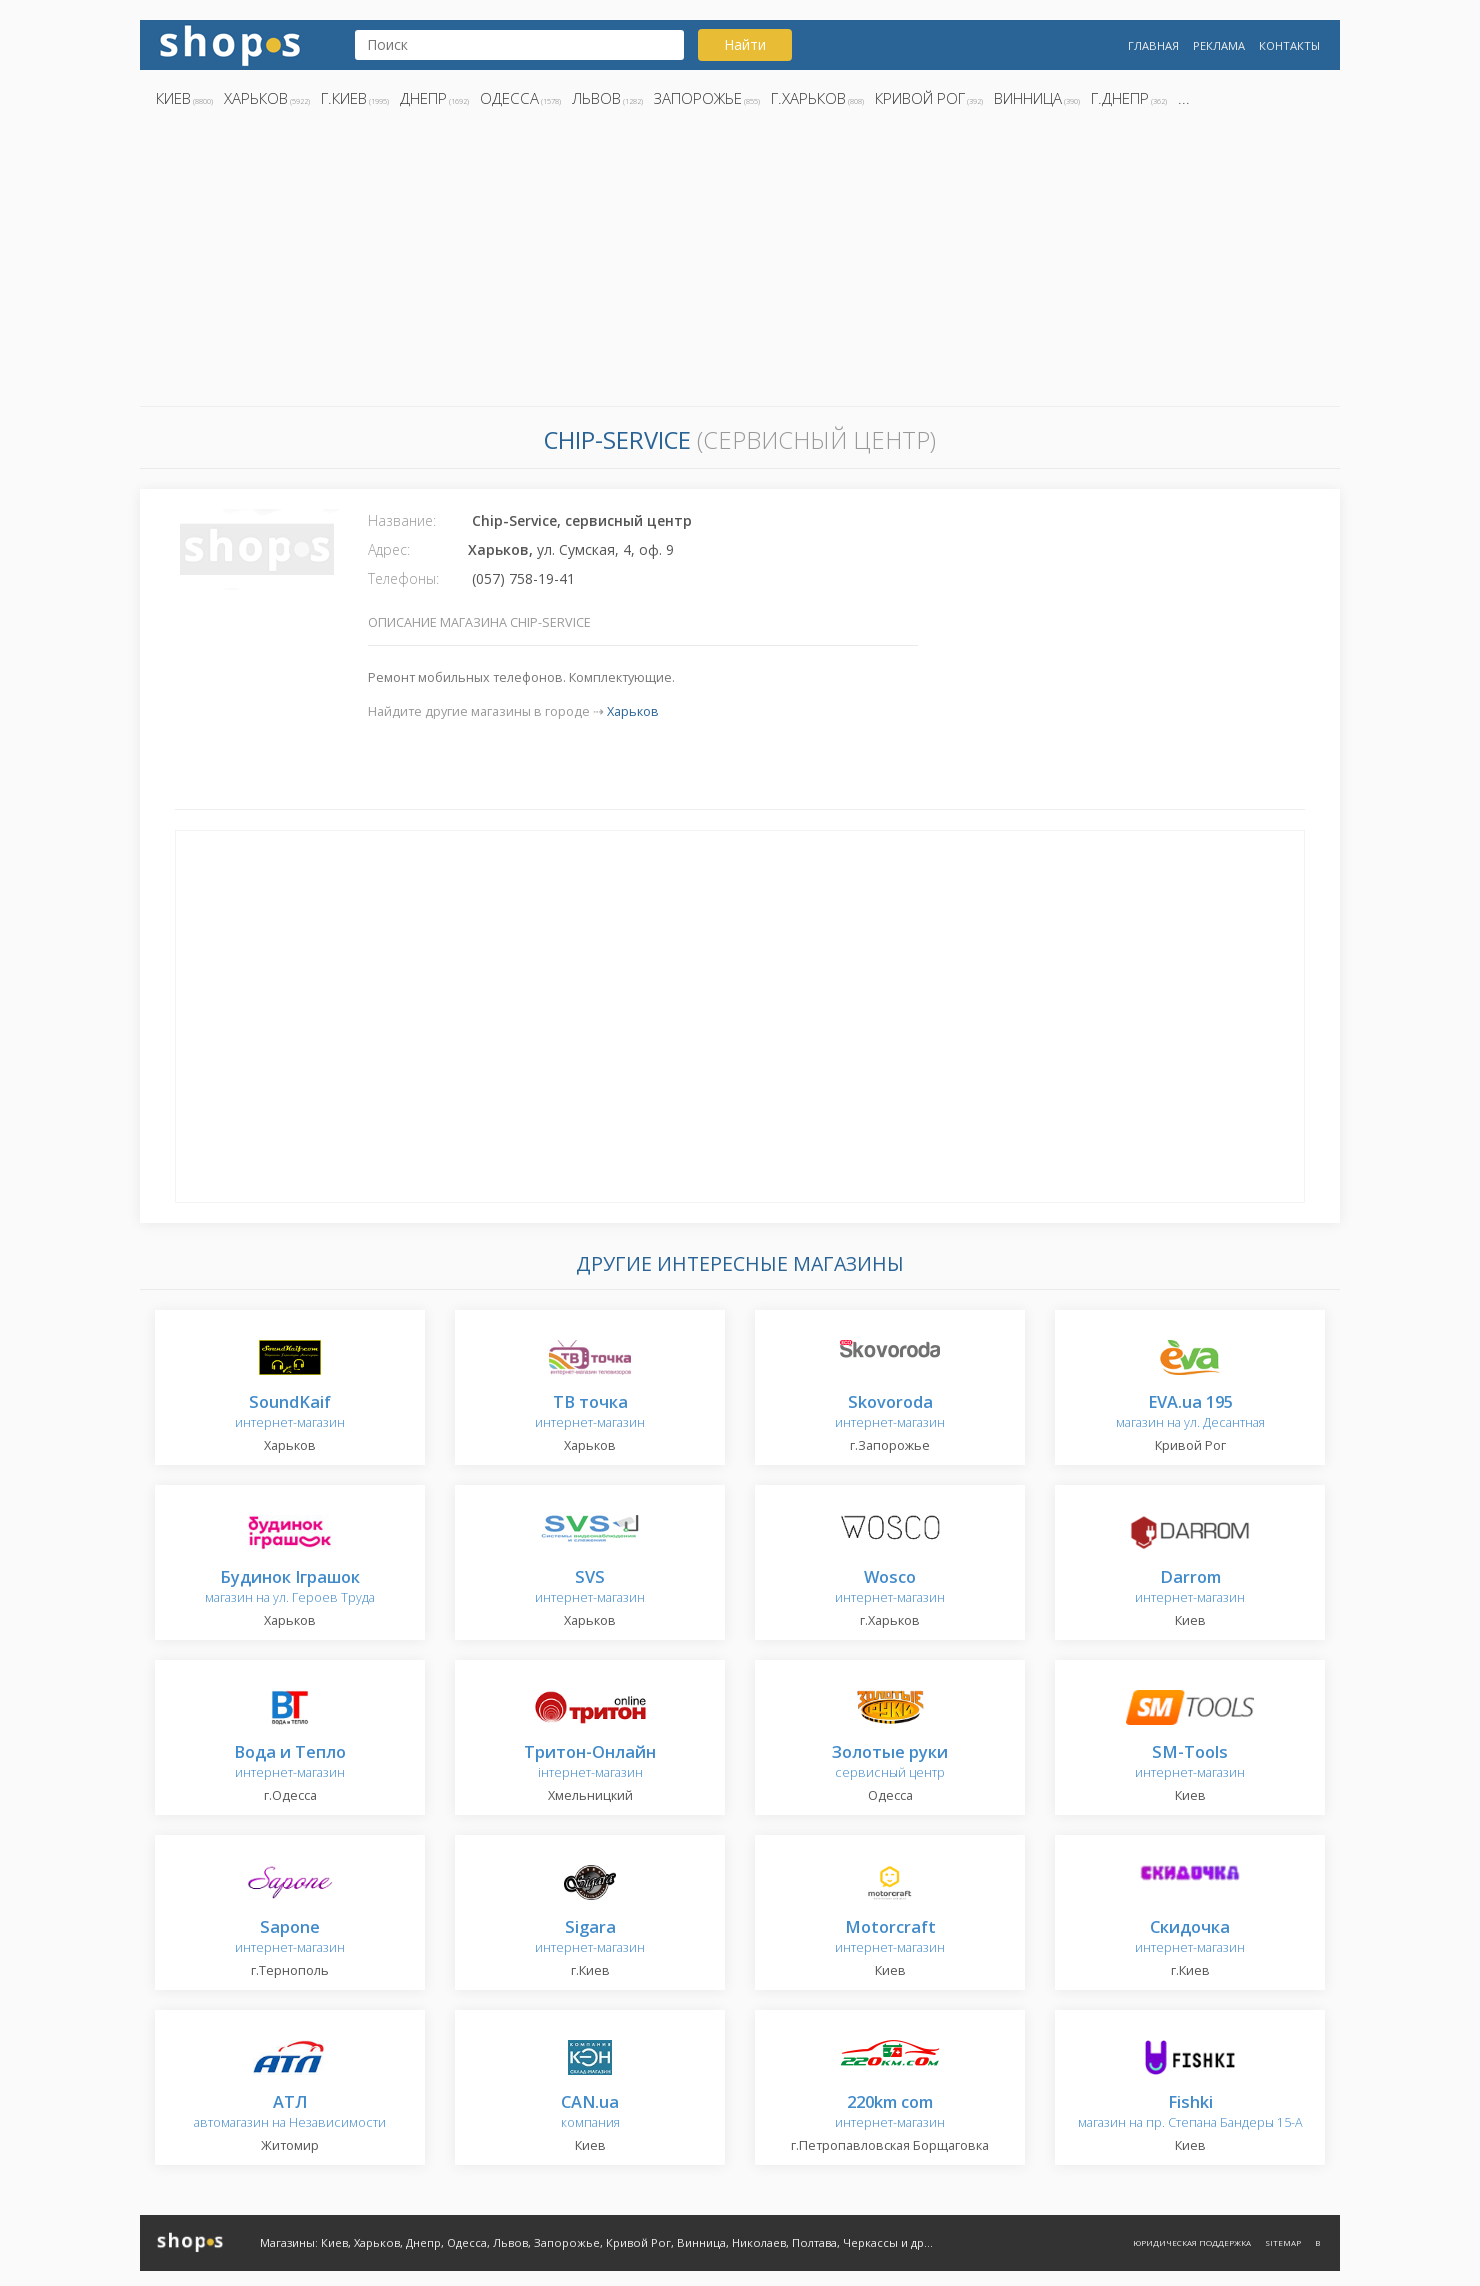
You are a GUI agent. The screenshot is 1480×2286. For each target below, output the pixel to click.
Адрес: (389, 549)
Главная (1153, 45)
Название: (402, 520)
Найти (745, 44)
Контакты (1289, 45)
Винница (1028, 98)
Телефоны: (403, 578)
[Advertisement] (740, 263)
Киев (173, 98)
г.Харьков (808, 98)
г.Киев (344, 98)
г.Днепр (1120, 98)
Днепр (423, 98)
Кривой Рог (920, 98)
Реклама (1219, 45)
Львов (596, 98)
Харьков (256, 98)
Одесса (509, 98)
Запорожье (698, 98)
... (1184, 98)
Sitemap (1283, 2242)
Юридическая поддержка (1192, 2242)
